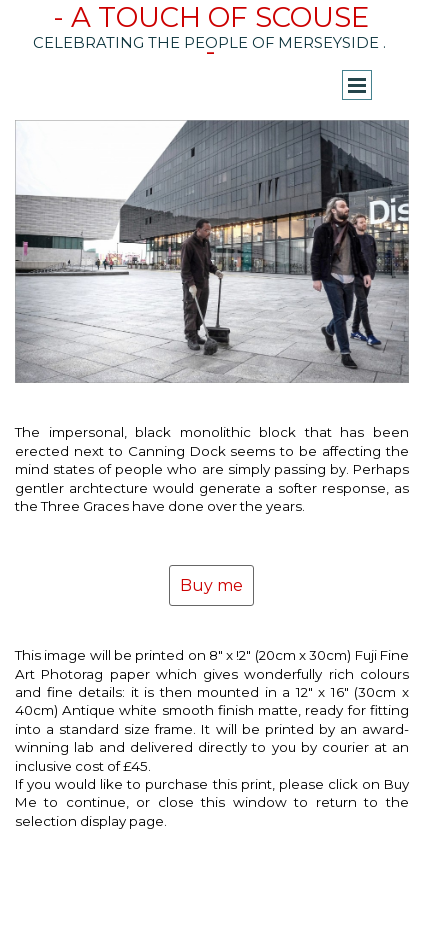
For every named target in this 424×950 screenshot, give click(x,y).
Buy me (211, 585)
